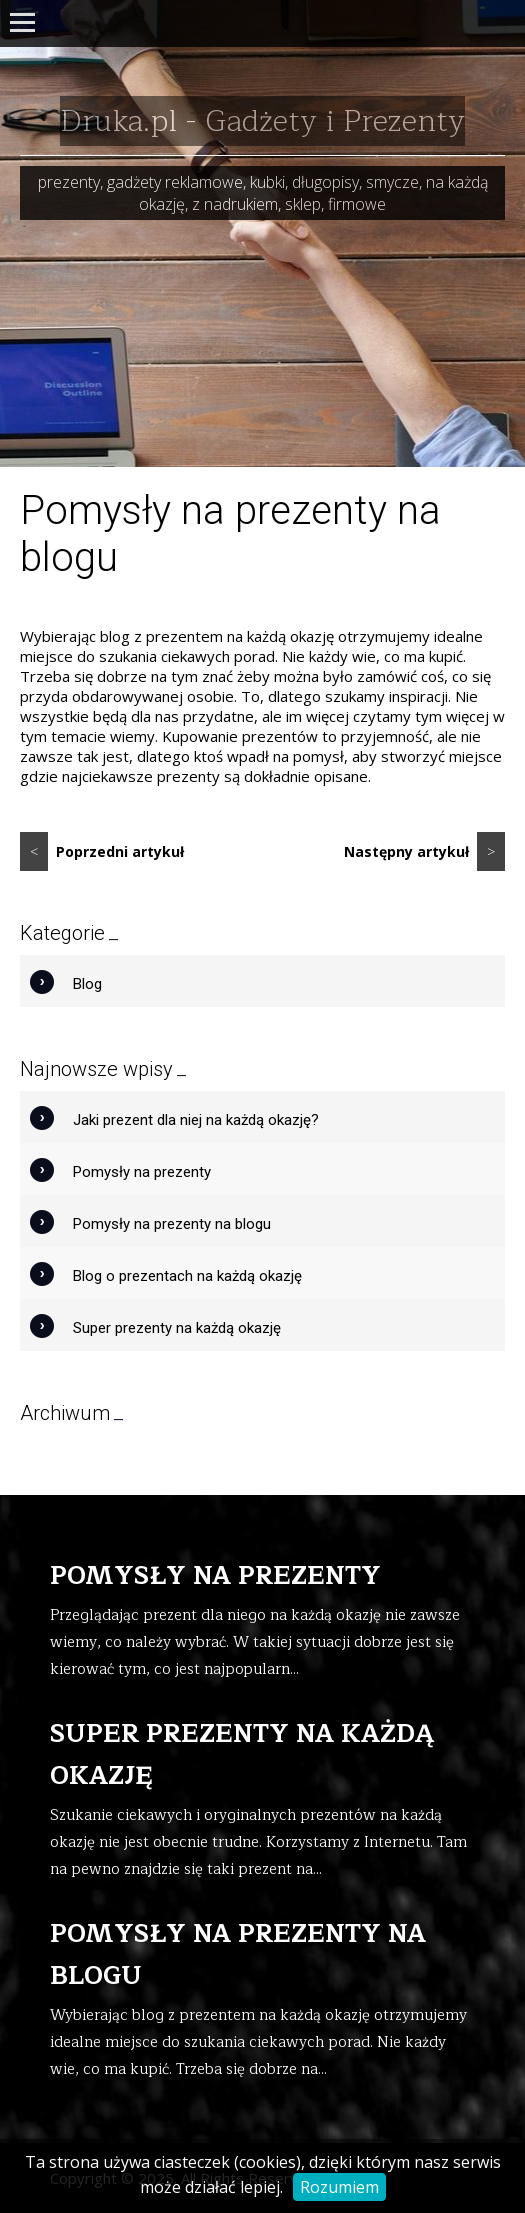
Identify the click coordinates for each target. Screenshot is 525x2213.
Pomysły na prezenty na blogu (172, 1224)
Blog (87, 984)
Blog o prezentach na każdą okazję (187, 1276)
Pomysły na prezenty (142, 1172)
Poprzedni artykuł (102, 851)
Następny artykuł (424, 851)
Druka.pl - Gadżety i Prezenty (262, 121)
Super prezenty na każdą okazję (177, 1328)
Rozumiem (339, 2187)
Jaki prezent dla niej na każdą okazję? (196, 1120)
